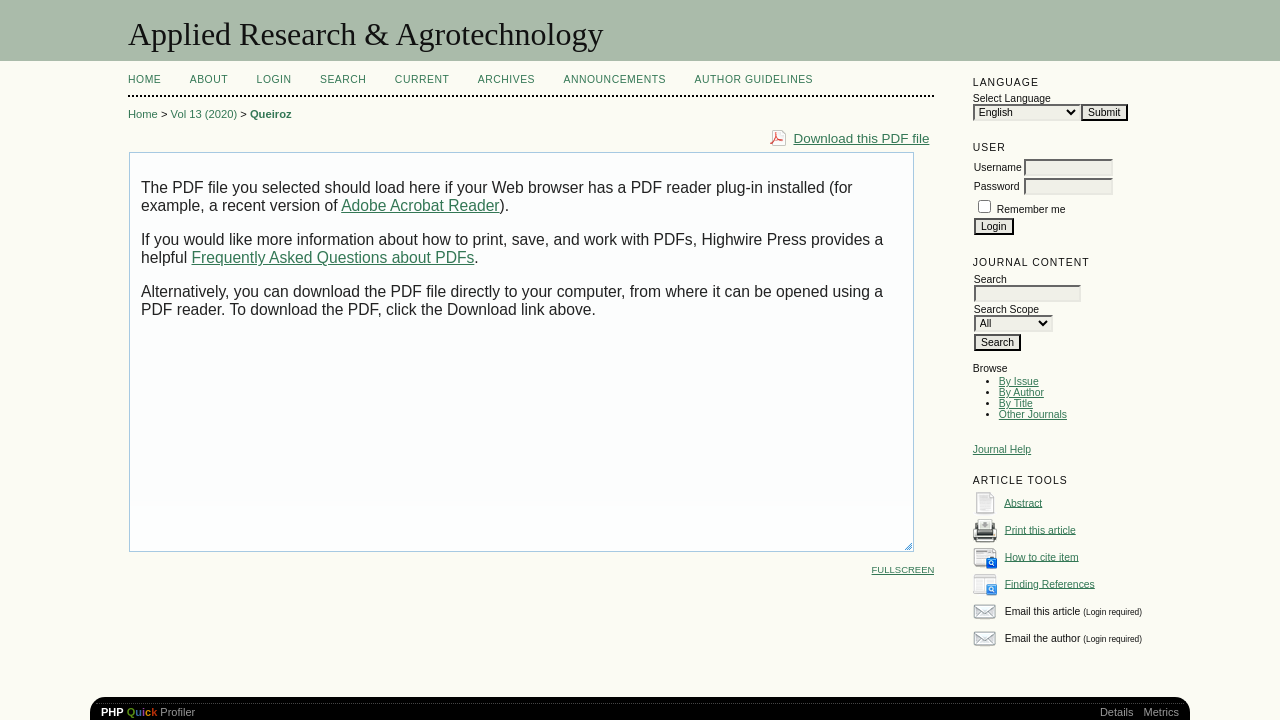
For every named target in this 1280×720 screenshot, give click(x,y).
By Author (1021, 392)
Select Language (1012, 98)
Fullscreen (903, 569)
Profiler (148, 712)
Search (343, 79)
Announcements (614, 79)
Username (998, 167)
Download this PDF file (861, 138)
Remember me (1031, 209)
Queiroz (271, 114)
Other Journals (1033, 414)
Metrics (1161, 712)
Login (274, 79)
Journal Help (1002, 449)
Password (997, 186)
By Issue (1019, 381)
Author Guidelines (754, 79)
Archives (506, 79)
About (209, 79)
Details (1117, 712)
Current (422, 79)
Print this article (1040, 529)
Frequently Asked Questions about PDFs (333, 257)
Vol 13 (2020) (204, 114)
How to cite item (1042, 556)
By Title (1016, 403)
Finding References (1050, 583)
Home (144, 79)
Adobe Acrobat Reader (420, 205)
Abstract (1023, 502)
